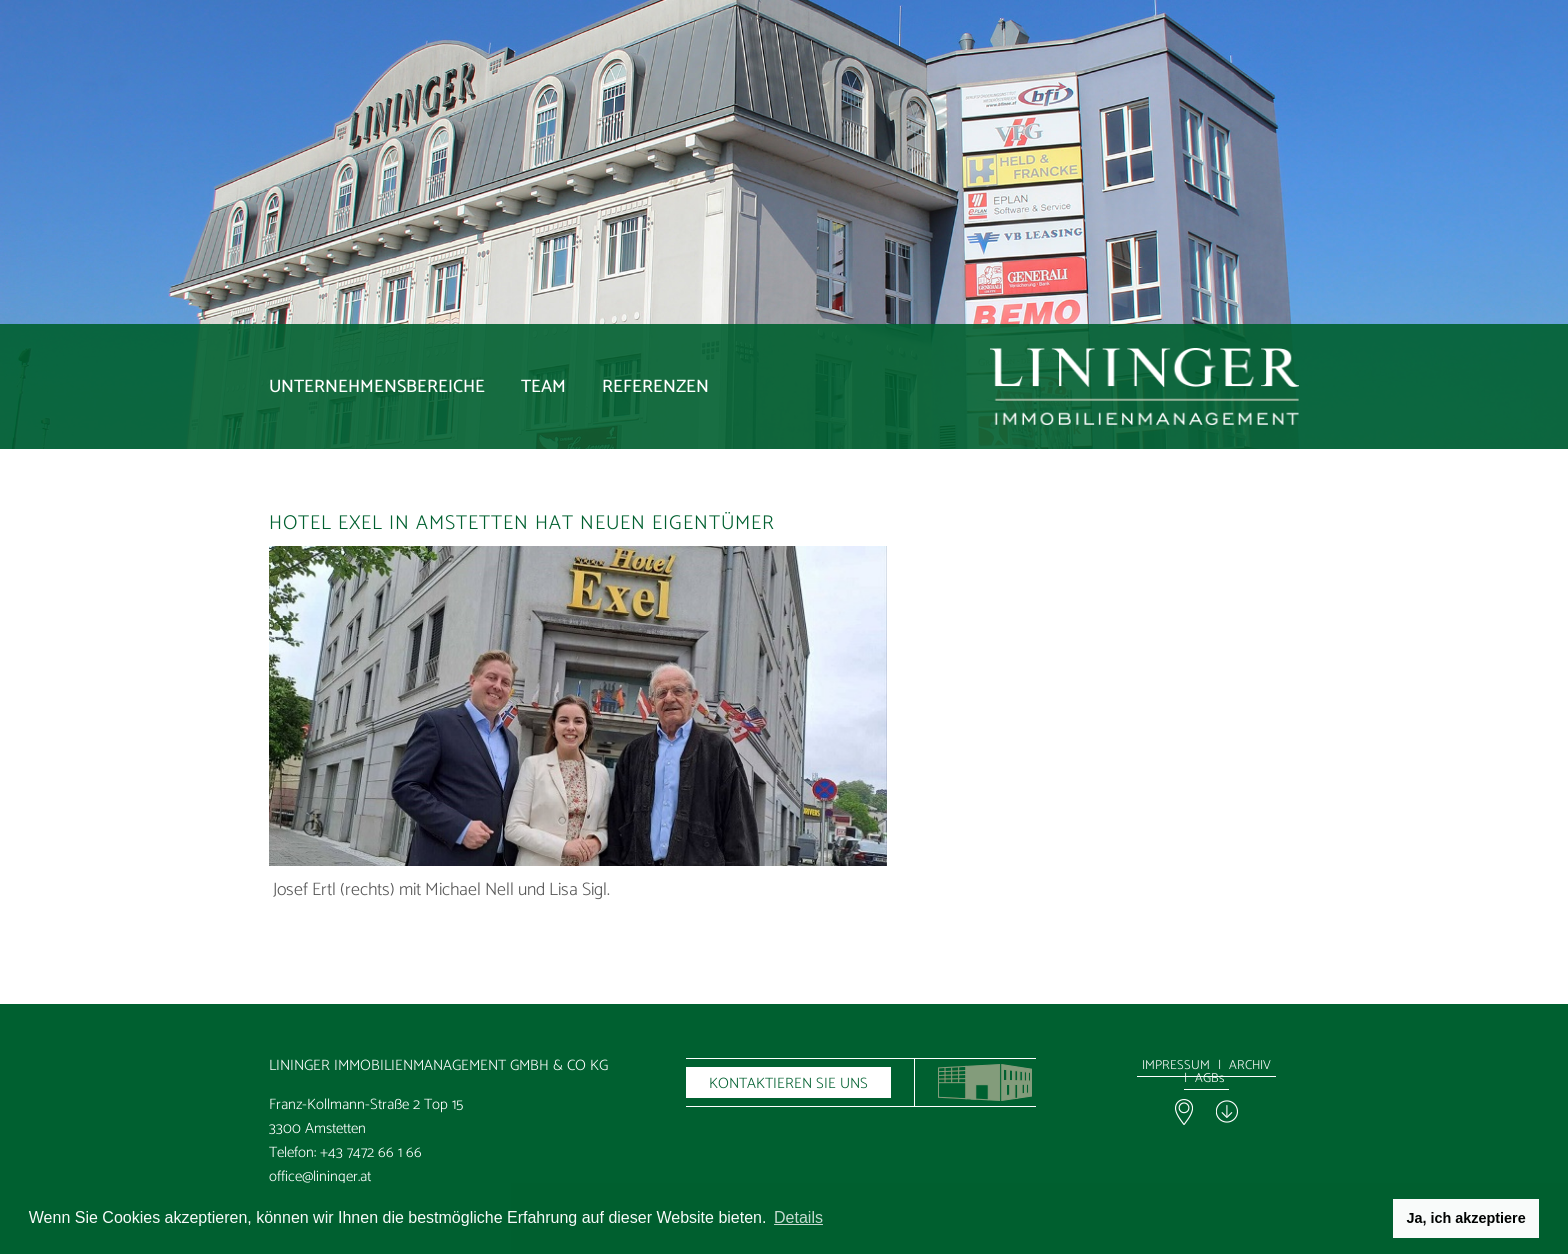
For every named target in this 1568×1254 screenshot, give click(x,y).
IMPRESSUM (1176, 1065)
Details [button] (798, 1217)
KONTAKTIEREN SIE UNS (788, 1083)
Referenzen (655, 387)
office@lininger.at (320, 1176)
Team (543, 387)
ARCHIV (1250, 1065)
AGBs (1209, 1078)
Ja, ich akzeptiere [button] (1466, 1218)
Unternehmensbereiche (377, 387)
